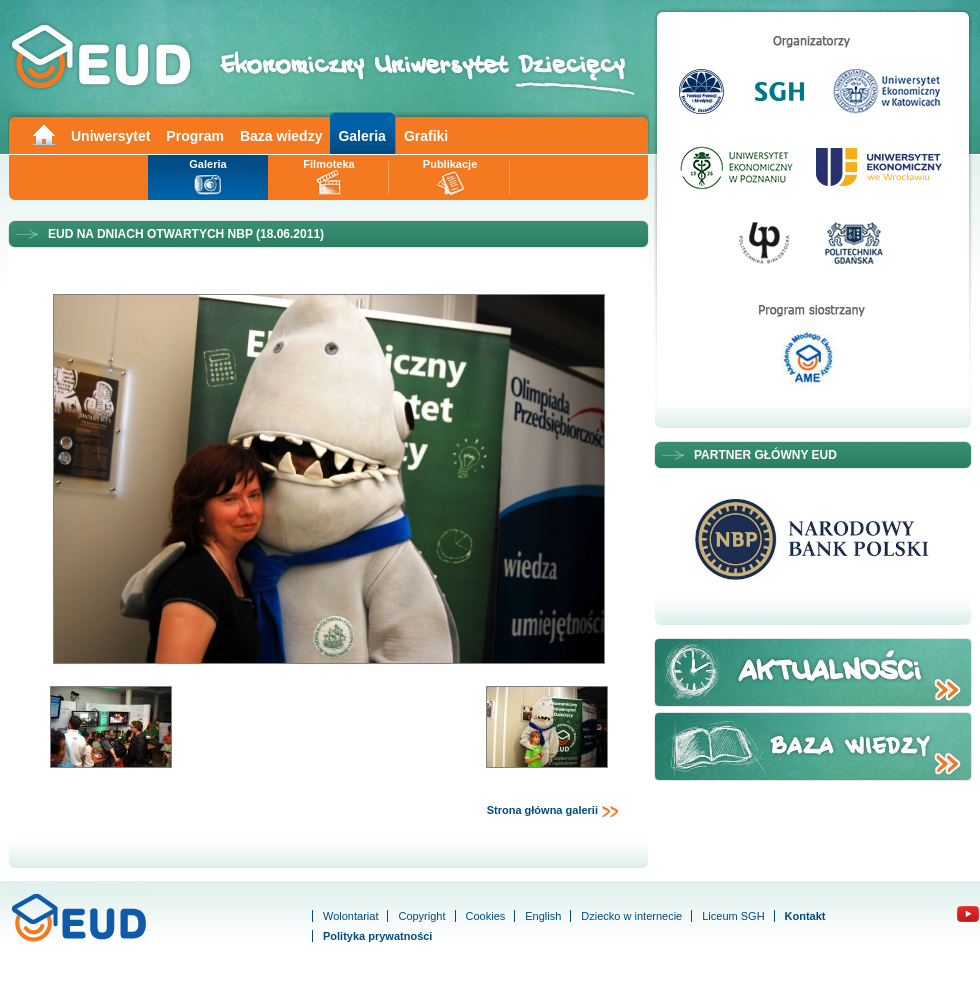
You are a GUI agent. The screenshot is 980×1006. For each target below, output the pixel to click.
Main (43, 133)
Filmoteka (328, 164)
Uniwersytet (110, 136)
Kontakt (805, 916)
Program (195, 136)
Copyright (421, 916)
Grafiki (426, 136)
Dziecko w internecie (631, 916)
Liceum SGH (733, 916)
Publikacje (450, 164)
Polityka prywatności (377, 936)
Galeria (361, 136)
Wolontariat (350, 916)
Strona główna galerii (553, 811)
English (543, 916)
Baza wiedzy (281, 136)
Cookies (486, 916)
